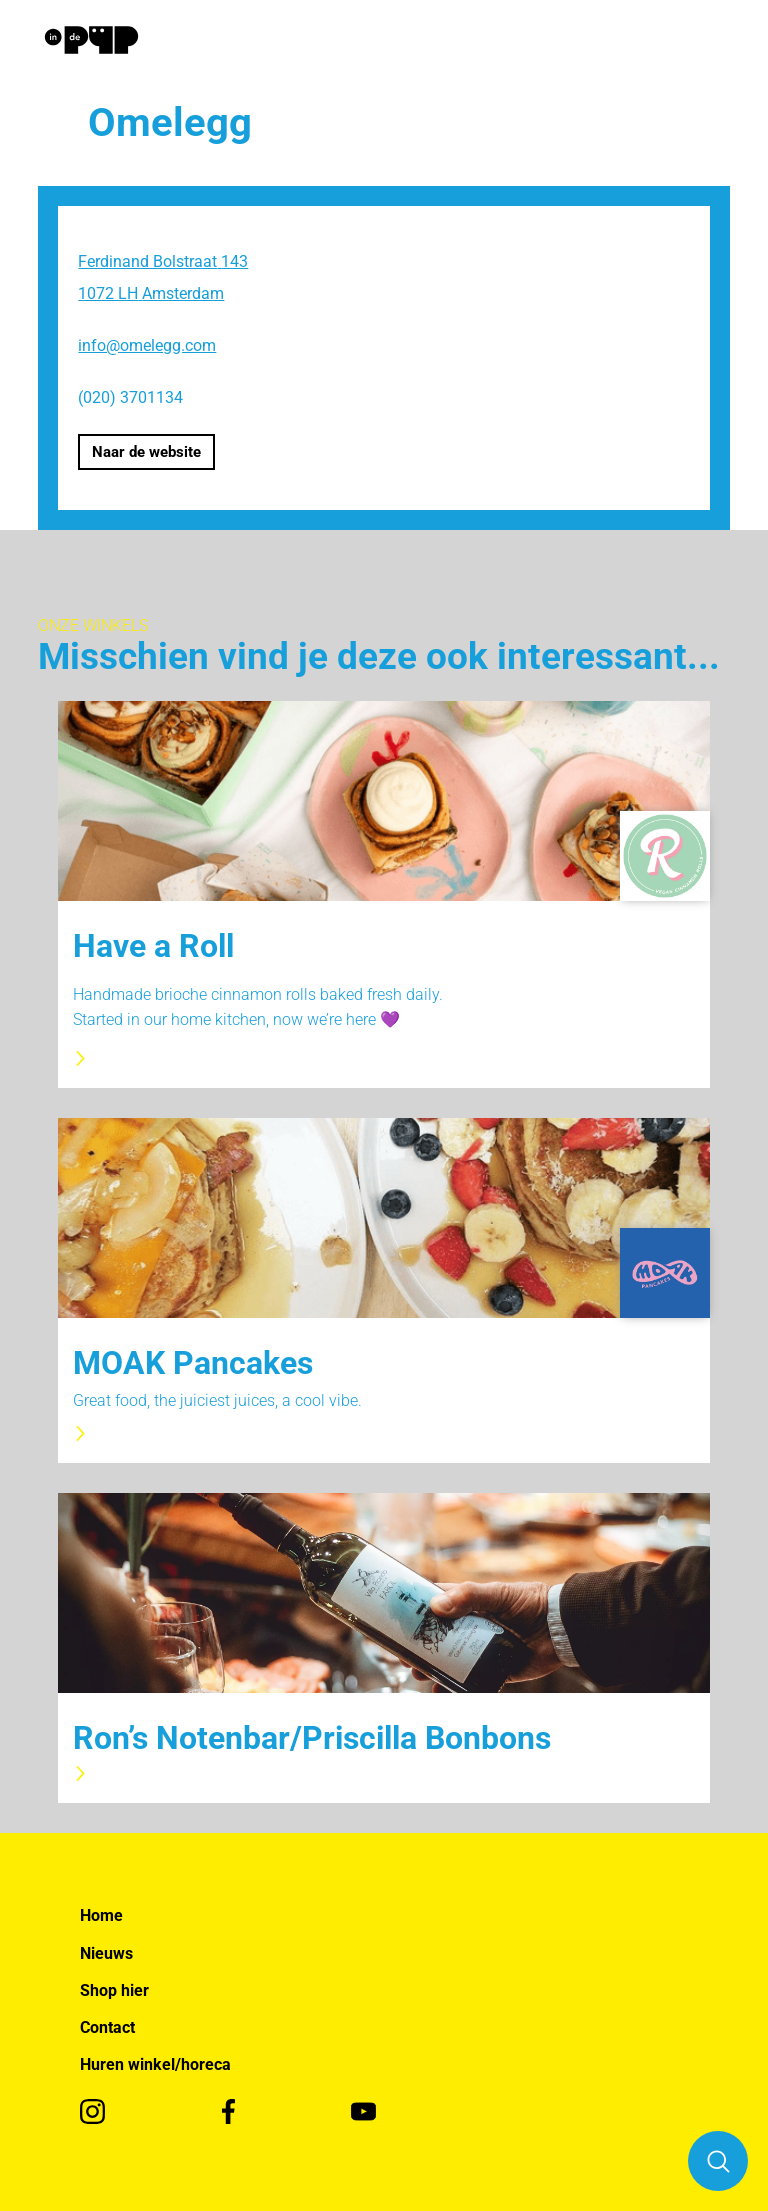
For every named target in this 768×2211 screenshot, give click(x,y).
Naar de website (146, 452)
